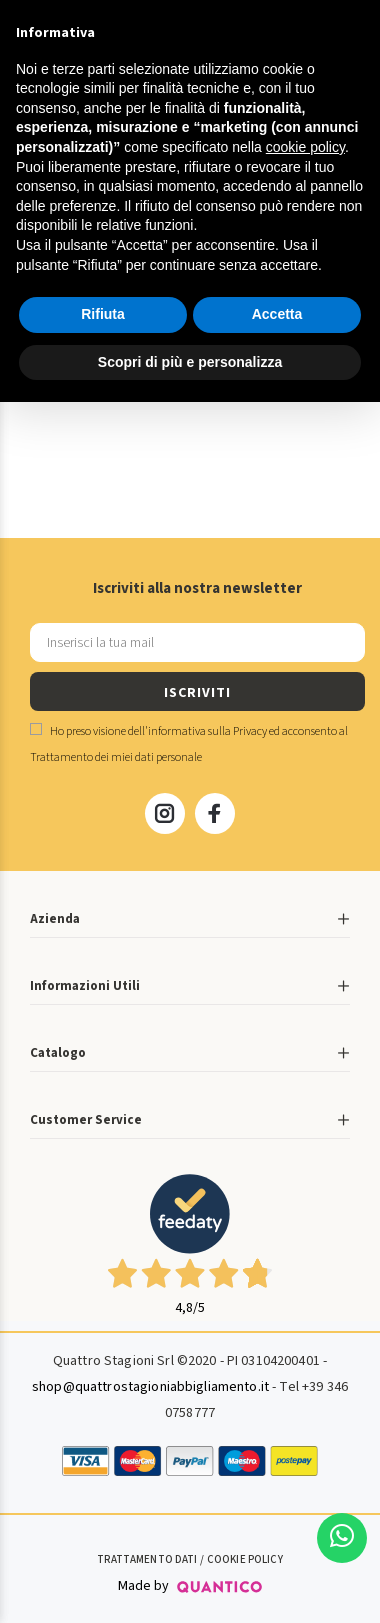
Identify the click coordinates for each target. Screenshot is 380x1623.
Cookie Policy (245, 1559)
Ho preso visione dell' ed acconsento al (189, 744)
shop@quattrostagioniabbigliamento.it (150, 1387)
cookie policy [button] (305, 147)
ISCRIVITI (197, 693)
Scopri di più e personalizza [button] (190, 362)
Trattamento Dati (147, 1559)
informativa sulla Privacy (207, 731)
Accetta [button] (277, 314)
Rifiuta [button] (103, 314)
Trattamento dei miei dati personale (116, 757)
